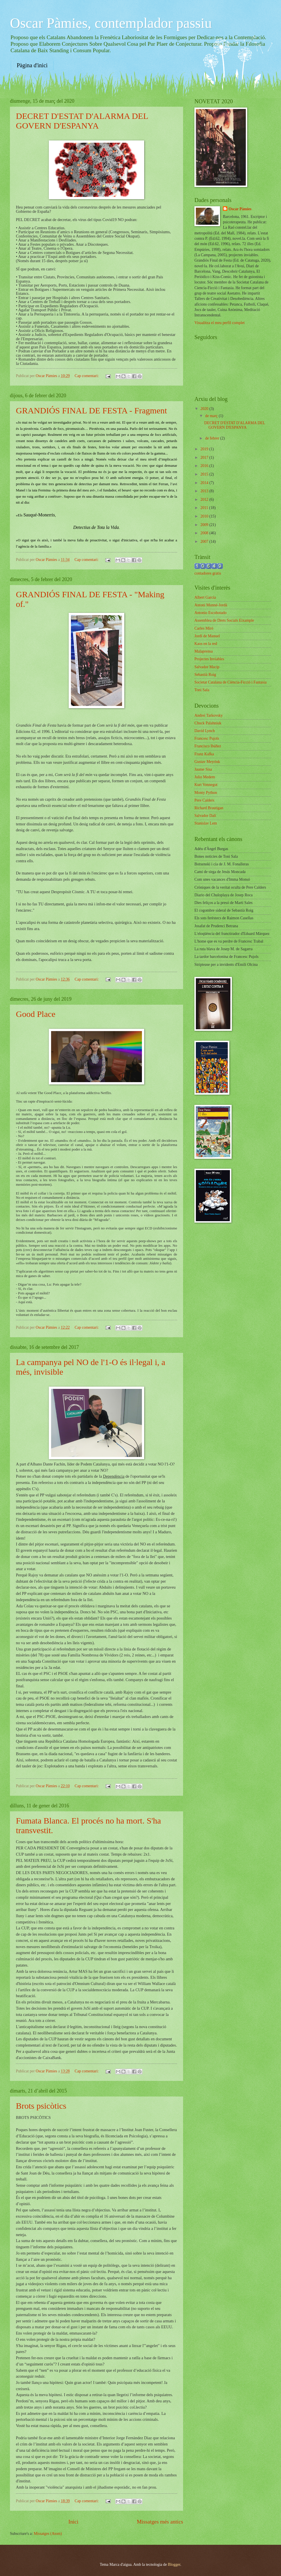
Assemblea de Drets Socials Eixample (224, 620)
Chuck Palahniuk (207, 723)
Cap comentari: (87, 376)
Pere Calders (204, 800)
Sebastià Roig (205, 674)
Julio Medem (204, 777)
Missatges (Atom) (48, 2533)
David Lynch (204, 731)
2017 (204, 457)
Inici (73, 2522)
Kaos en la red (205, 644)
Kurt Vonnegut (205, 785)
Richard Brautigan (208, 808)
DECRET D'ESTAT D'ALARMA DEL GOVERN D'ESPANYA (82, 120)
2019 (204, 449)
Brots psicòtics (41, 2105)
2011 (204, 508)
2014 (204, 483)
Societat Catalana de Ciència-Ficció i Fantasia (230, 682)
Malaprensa (203, 651)
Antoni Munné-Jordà (210, 605)
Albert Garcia (205, 597)
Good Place (35, 1014)
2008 (204, 533)
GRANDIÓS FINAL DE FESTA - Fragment (91, 410)
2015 (204, 474)
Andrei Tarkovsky (208, 715)
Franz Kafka (204, 754)
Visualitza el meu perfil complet (219, 323)
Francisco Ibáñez (207, 746)
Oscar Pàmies (239, 209)
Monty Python (205, 792)
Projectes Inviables (209, 659)
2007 (204, 541)
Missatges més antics (160, 2522)
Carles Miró (203, 628)
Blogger (174, 2564)
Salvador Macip (206, 667)
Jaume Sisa (203, 769)
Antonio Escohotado (210, 613)
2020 (204, 409)
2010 (204, 516)
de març (212, 416)
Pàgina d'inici (32, 65)
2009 (204, 525)
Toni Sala (201, 690)
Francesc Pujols (206, 738)
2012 (204, 499)
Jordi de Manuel (207, 636)
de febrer (212, 438)
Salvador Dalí (205, 815)
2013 (204, 491)
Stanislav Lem (205, 823)
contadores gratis (207, 573)
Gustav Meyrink (207, 762)
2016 (204, 466)
